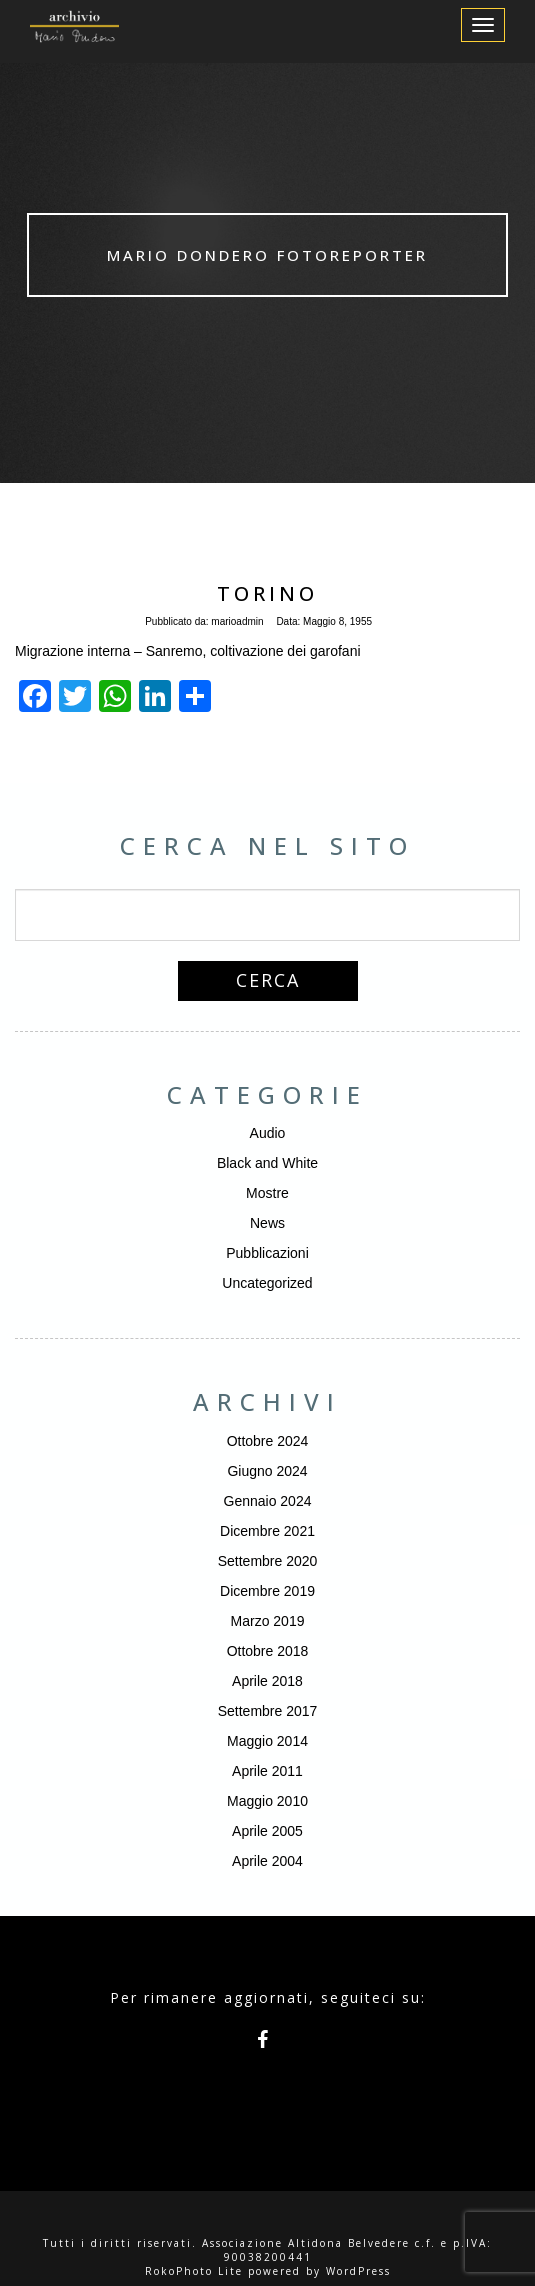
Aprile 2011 (267, 1771)
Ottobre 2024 (268, 1441)
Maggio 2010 (267, 1801)
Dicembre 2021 (267, 1531)
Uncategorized (267, 1283)
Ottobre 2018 (268, 1651)
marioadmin (237, 621)
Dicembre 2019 (267, 1591)
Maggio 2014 (267, 1741)
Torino (267, 593)
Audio (268, 1133)
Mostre (267, 1193)
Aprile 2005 (267, 1831)
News (267, 1223)
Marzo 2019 (268, 1621)
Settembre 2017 (268, 1711)
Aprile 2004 (267, 1861)
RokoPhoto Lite (194, 2271)
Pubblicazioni (267, 1253)
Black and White (267, 1163)
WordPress (358, 2271)
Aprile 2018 (267, 1681)
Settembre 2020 (268, 1561)
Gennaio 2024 (268, 1501)
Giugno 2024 (267, 1471)
